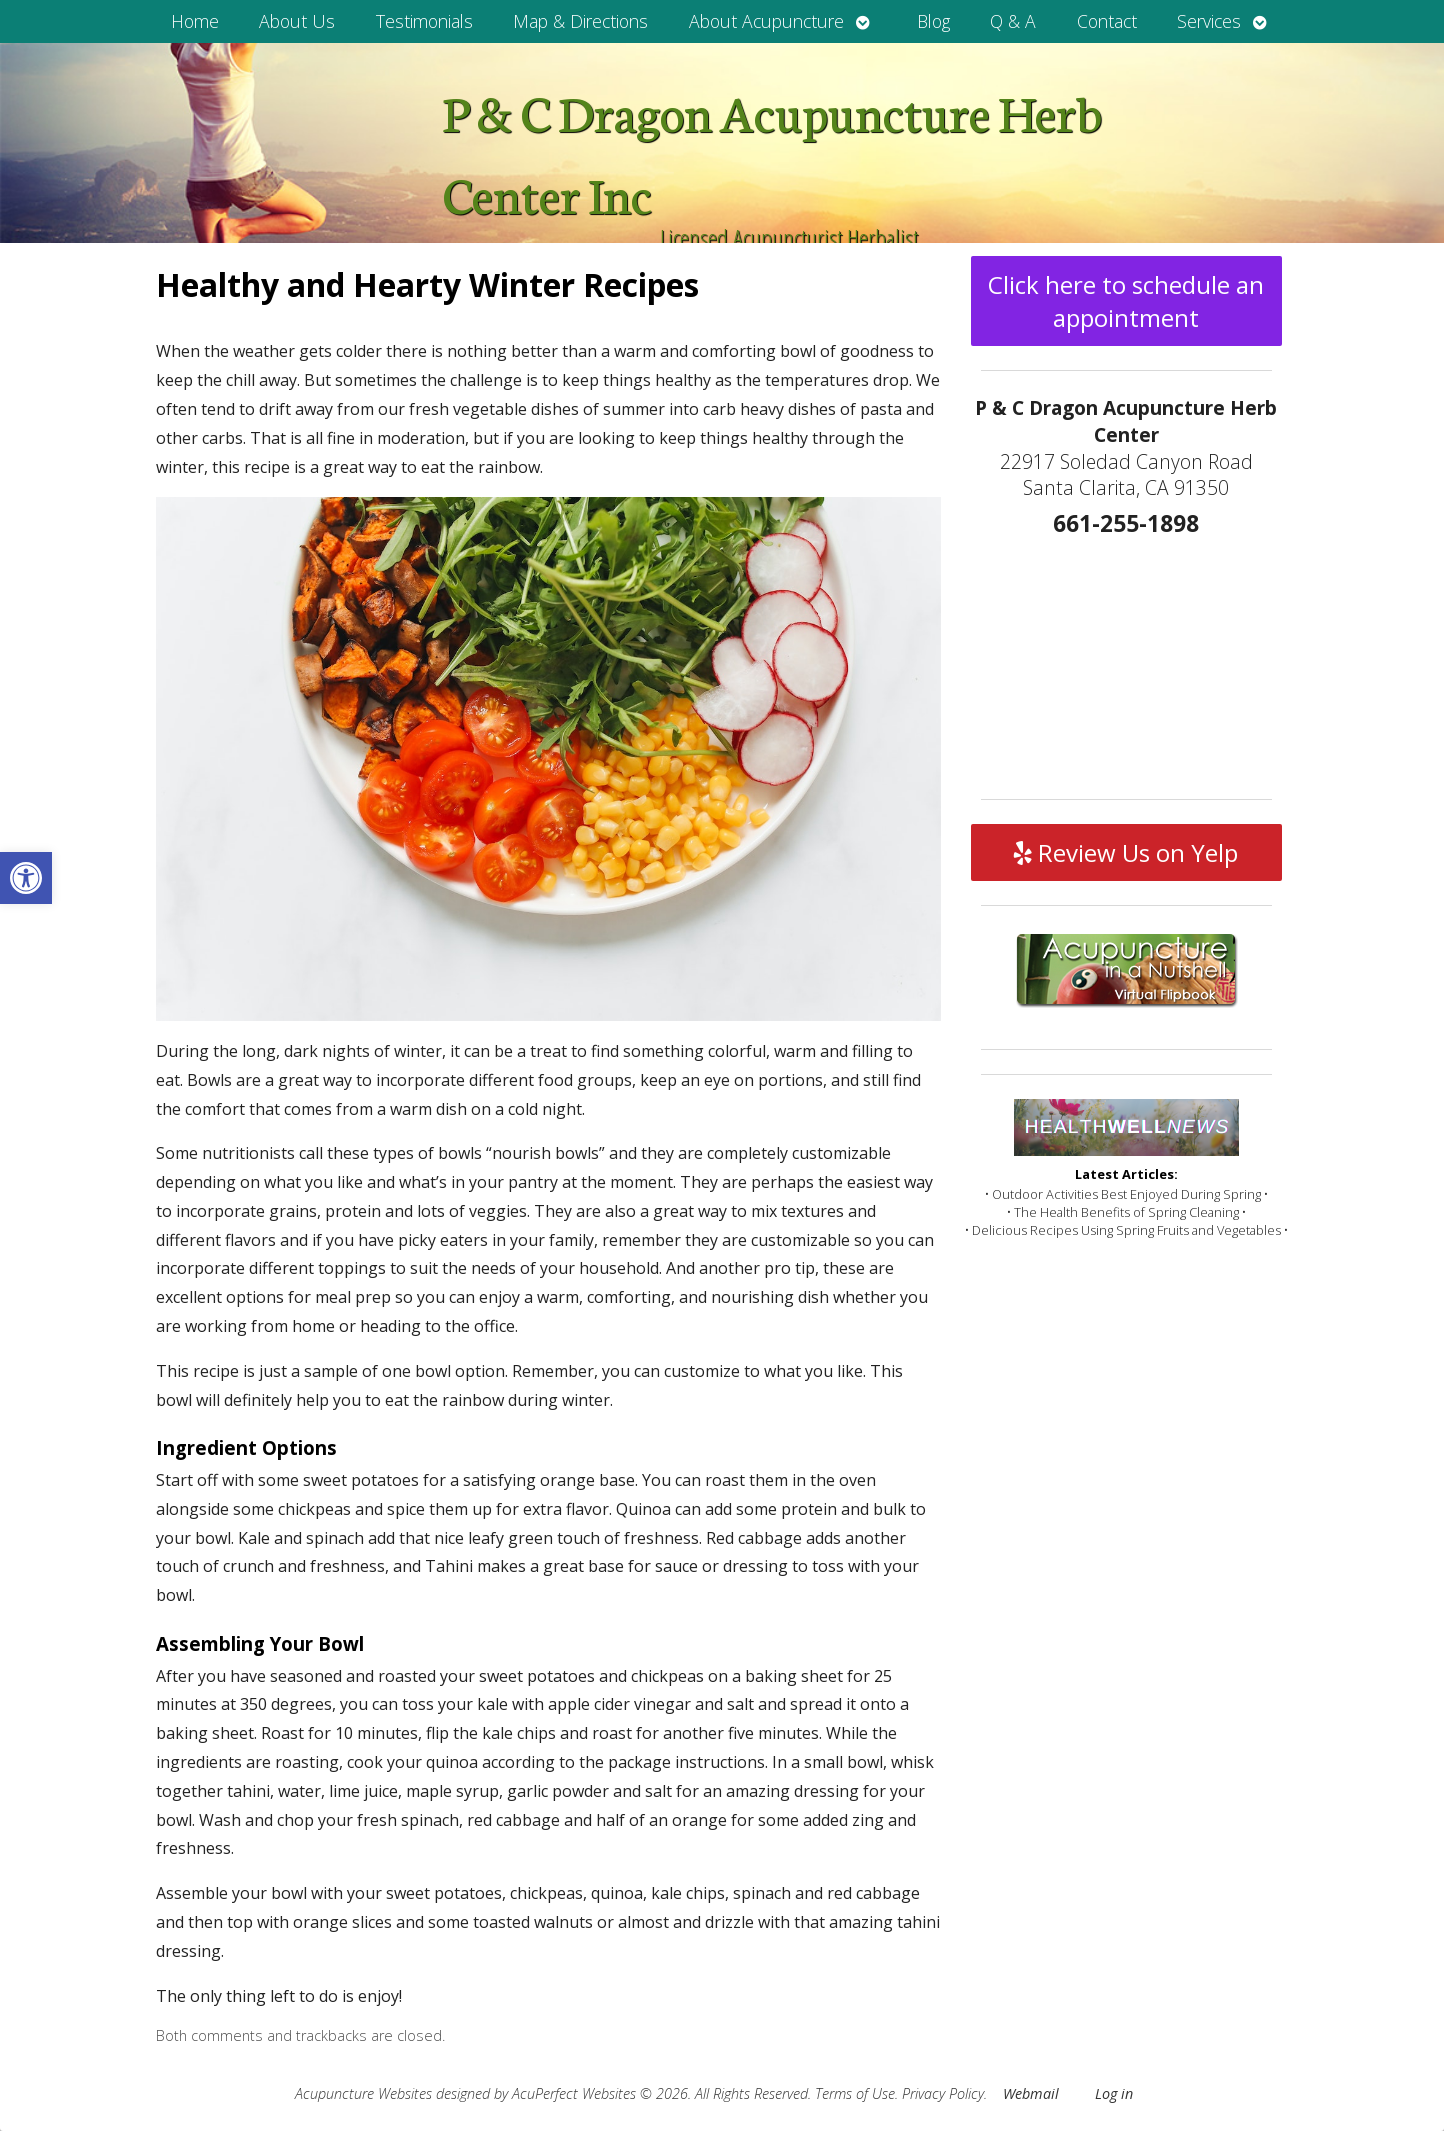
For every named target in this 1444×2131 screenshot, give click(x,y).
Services (1209, 21)
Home (195, 21)
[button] (26, 878)
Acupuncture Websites (363, 2093)
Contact (1107, 21)
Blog (933, 21)
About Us (297, 21)
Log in (1114, 2093)
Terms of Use (855, 2093)
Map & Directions (580, 21)
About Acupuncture (766, 21)
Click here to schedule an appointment (1126, 301)
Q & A (1013, 21)
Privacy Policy (943, 2093)
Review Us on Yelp (1126, 852)
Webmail (1031, 2093)
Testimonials (424, 21)
